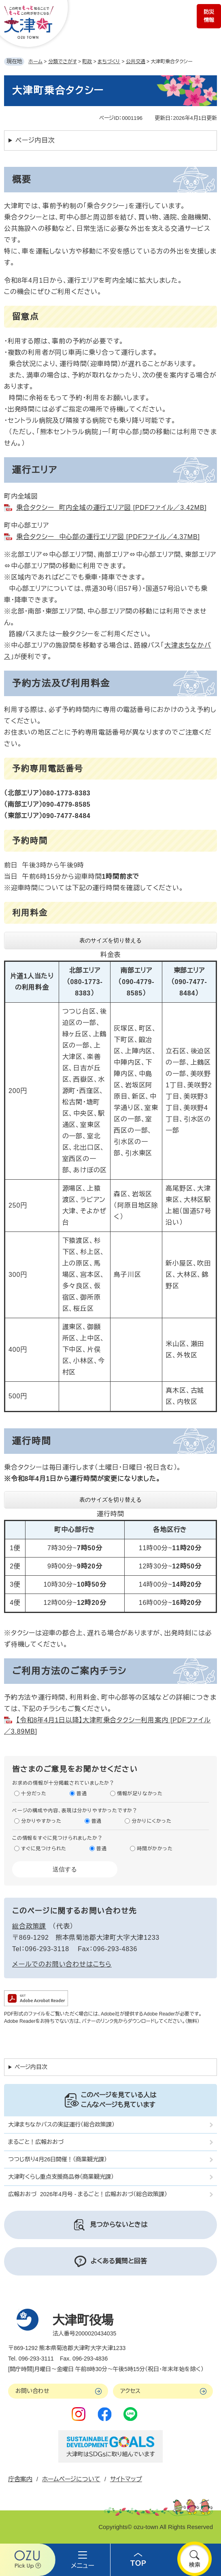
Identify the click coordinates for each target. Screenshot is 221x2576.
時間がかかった (155, 1849)
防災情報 (209, 16)
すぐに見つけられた (43, 1849)
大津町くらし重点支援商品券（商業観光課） (61, 2176)
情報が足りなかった (140, 1793)
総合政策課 (29, 1926)
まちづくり (109, 61)
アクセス (130, 2391)
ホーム (35, 61)
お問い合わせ (32, 2391)
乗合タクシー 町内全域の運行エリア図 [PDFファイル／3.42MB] (111, 507)
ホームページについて (71, 2479)
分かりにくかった (151, 1821)
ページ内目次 (35, 140)
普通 (81, 1793)
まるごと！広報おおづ (36, 2142)
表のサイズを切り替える (110, 940)
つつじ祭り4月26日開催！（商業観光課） (57, 2159)
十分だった (34, 1793)
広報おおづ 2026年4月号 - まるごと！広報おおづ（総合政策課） (87, 2194)
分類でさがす (62, 61)
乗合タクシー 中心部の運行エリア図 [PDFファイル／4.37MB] (108, 536)
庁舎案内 (20, 2479)
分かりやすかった (41, 1821)
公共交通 (135, 61)
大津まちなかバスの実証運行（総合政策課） (61, 2124)
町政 (87, 61)
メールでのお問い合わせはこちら (62, 1964)
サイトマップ (126, 2479)
